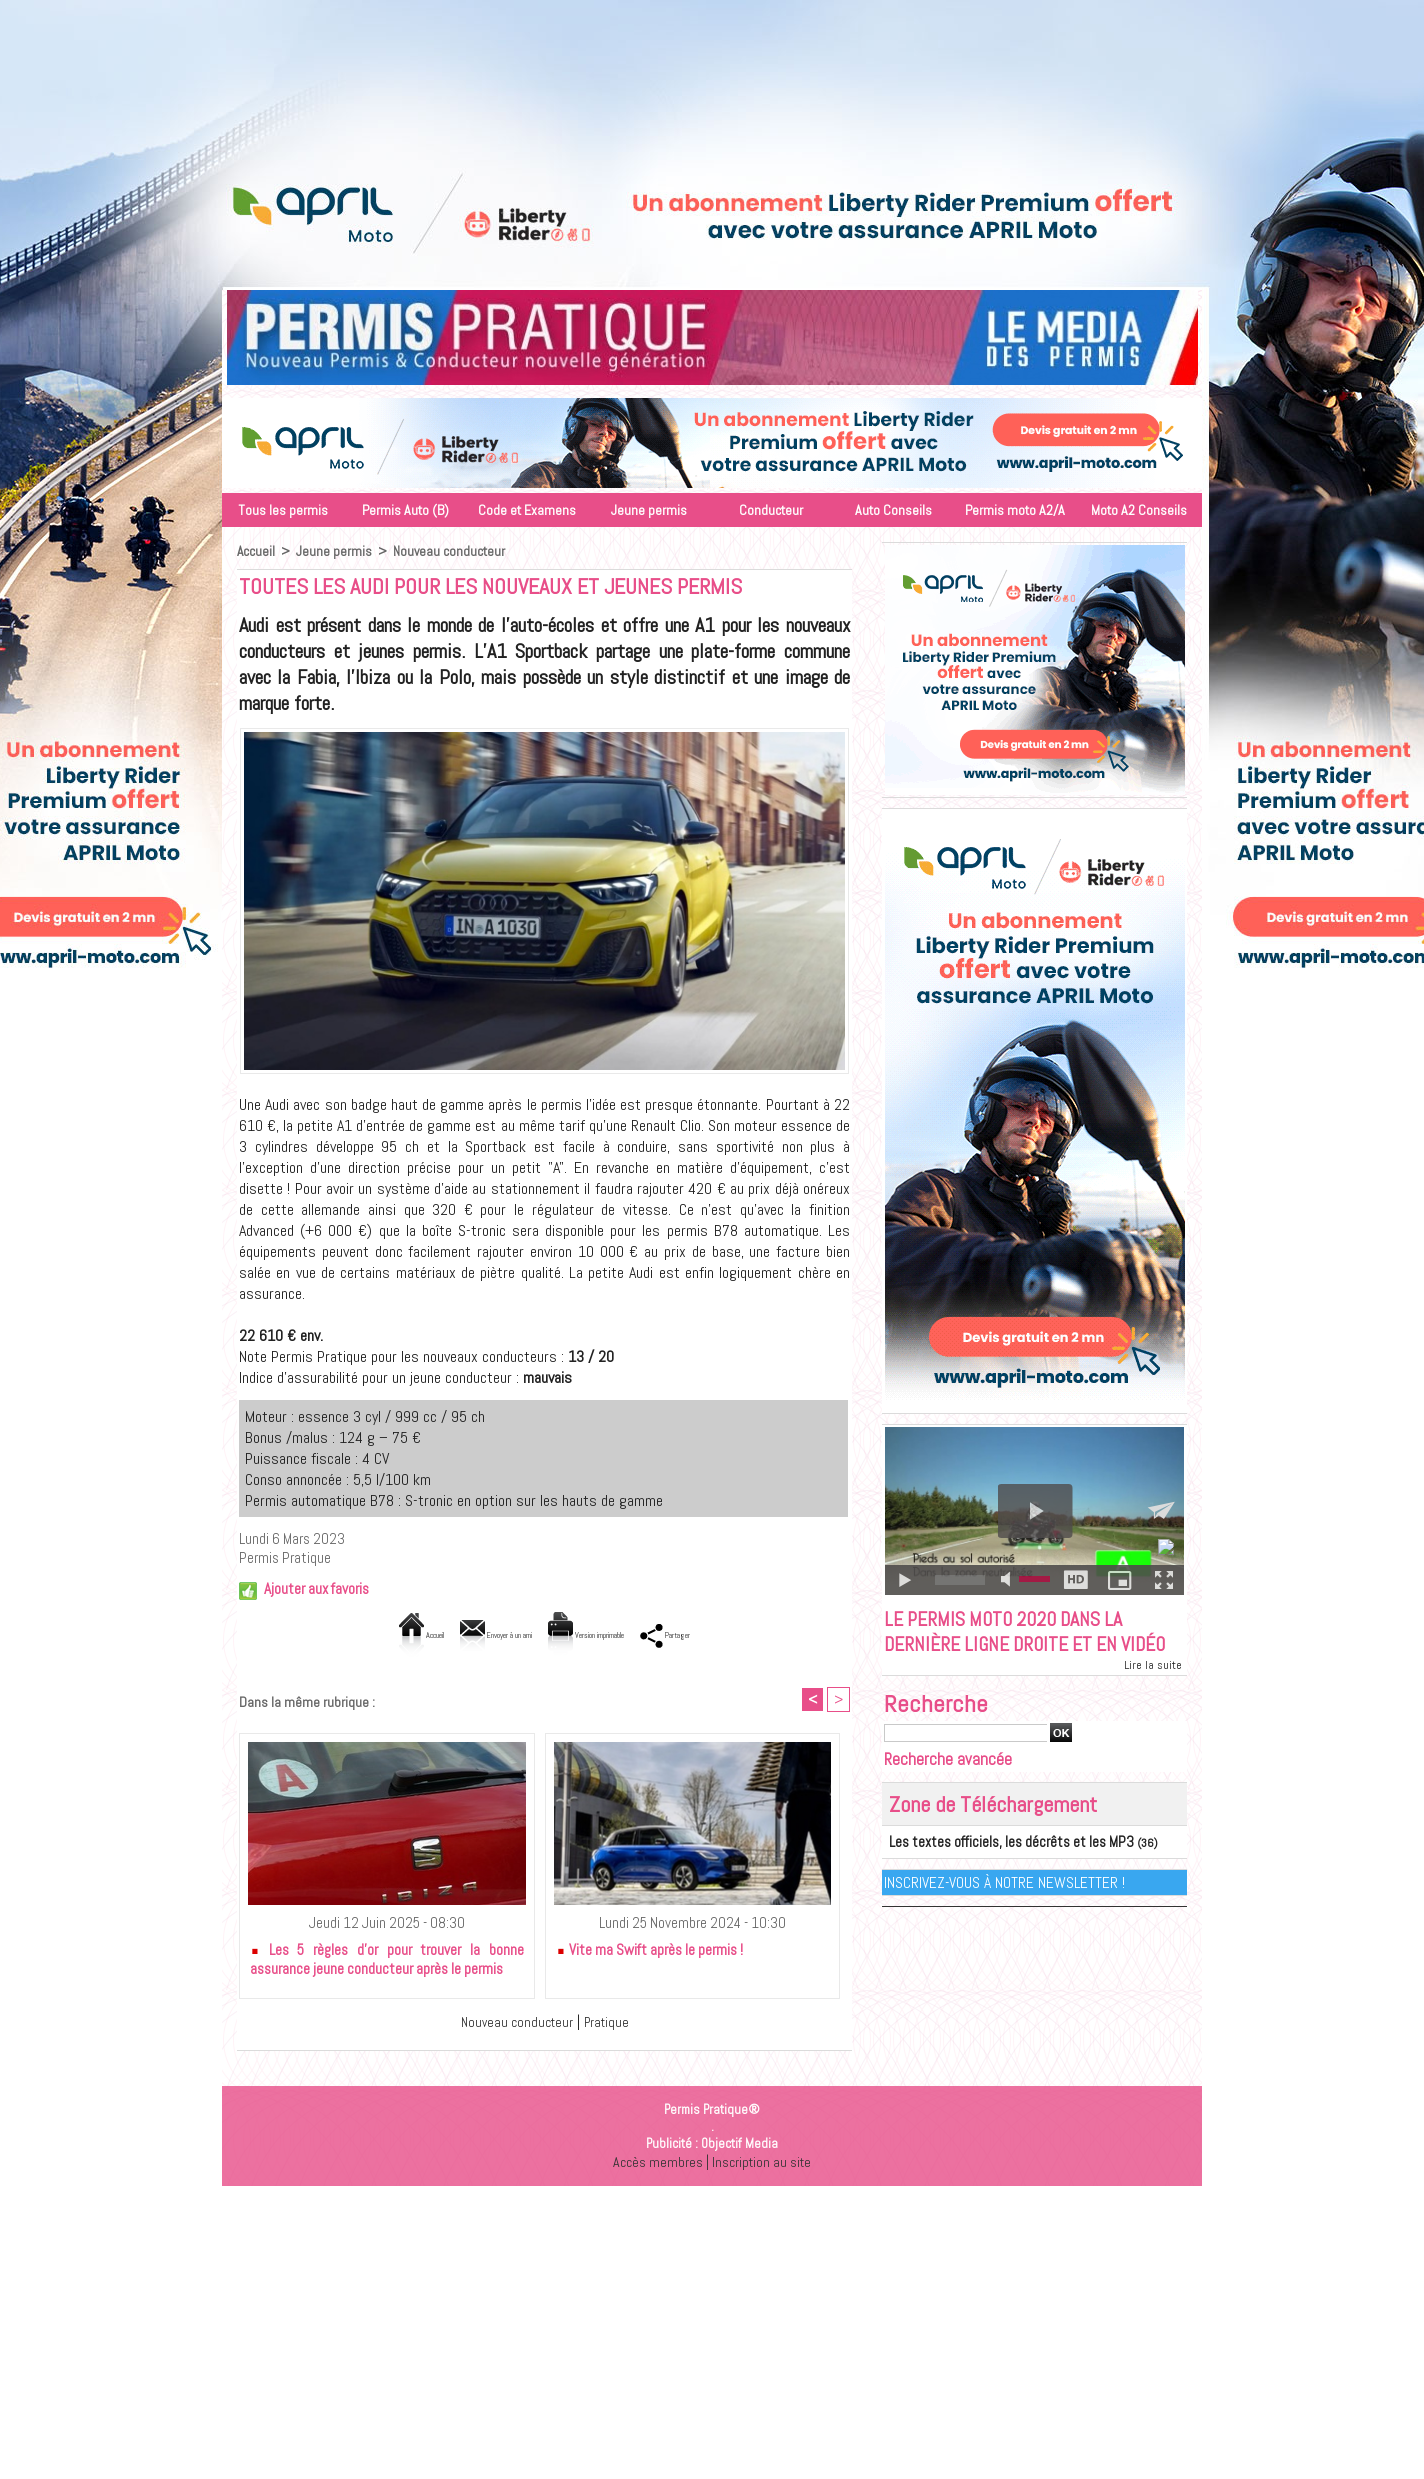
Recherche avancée (948, 1792)
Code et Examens (527, 510)
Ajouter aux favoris (316, 1588)
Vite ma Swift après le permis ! (649, 1951)
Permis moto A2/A (1015, 510)
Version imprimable (612, 1635)
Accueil (256, 551)
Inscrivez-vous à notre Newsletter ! (1005, 1914)
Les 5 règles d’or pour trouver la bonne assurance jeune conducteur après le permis (387, 1961)
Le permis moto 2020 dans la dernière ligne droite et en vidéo (1019, 1649)
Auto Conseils (893, 510)
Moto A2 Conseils (1139, 510)
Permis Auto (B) (405, 510)
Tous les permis (283, 510)
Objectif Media (739, 2145)
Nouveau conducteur (451, 551)
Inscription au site (763, 2163)
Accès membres (656, 2163)
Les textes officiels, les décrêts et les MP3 (993, 1875)
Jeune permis (649, 510)
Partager (739, 1635)
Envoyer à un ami (461, 1635)
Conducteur (771, 510)
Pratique (610, 2023)
